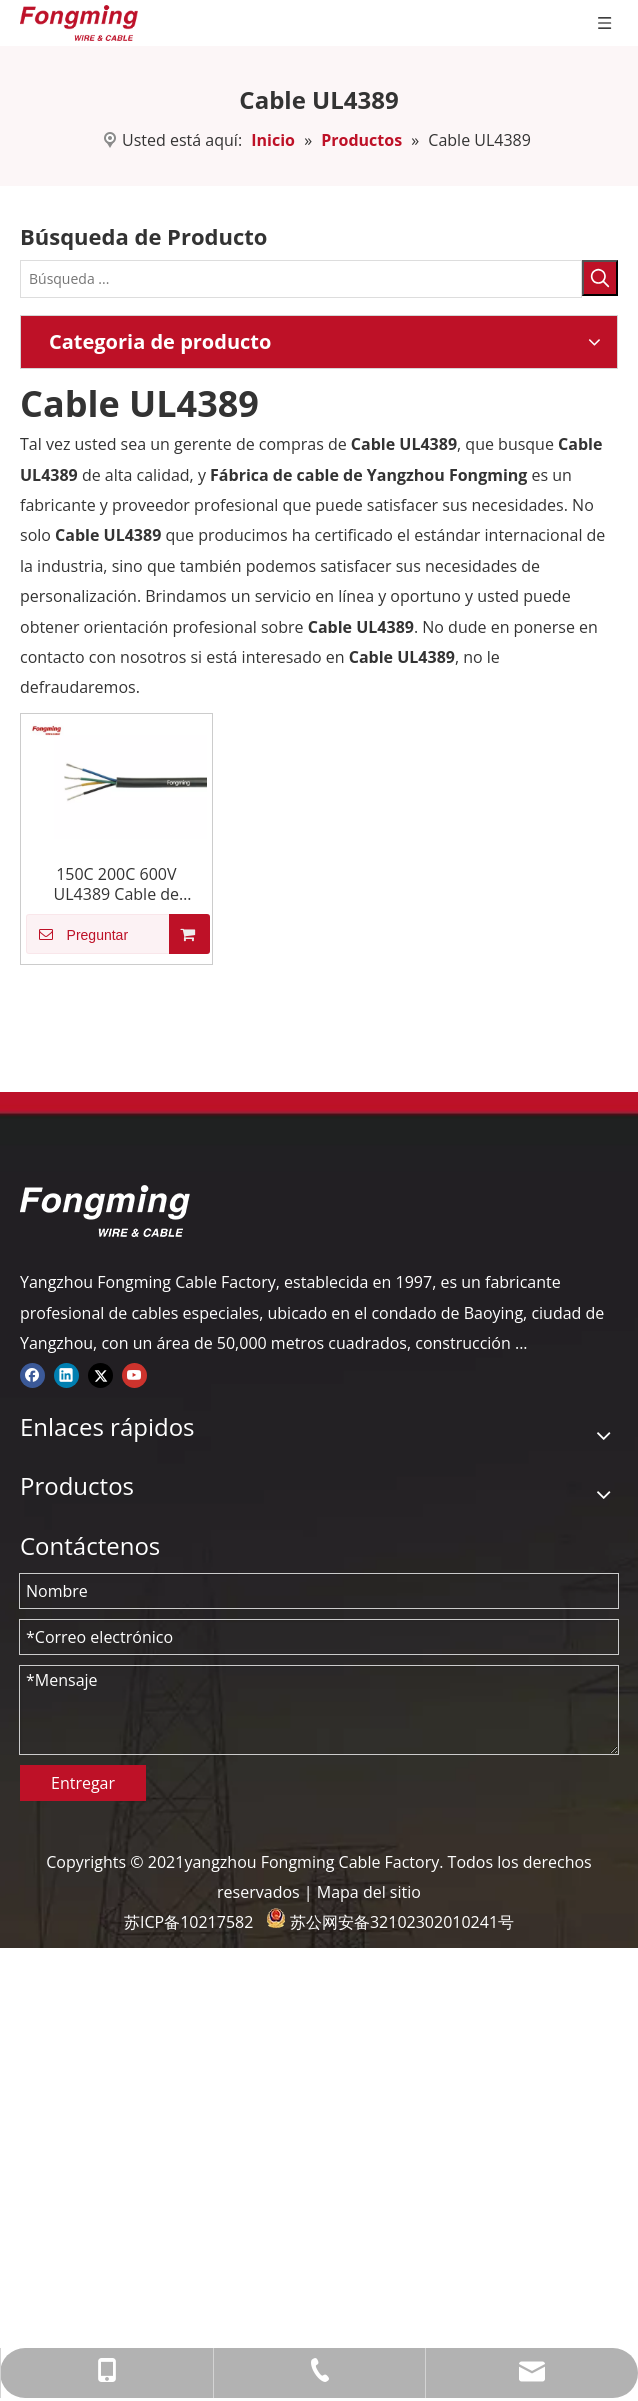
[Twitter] (100, 1373)
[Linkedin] (66, 1373)
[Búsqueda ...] (301, 279)
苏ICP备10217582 (188, 1922)
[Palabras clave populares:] (600, 278)
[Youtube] (134, 1373)
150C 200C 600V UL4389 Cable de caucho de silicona (116, 884)
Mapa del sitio (369, 1892)
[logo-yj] (105, 1211)
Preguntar (77, 934)
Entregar (83, 1783)
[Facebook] (32, 1373)
